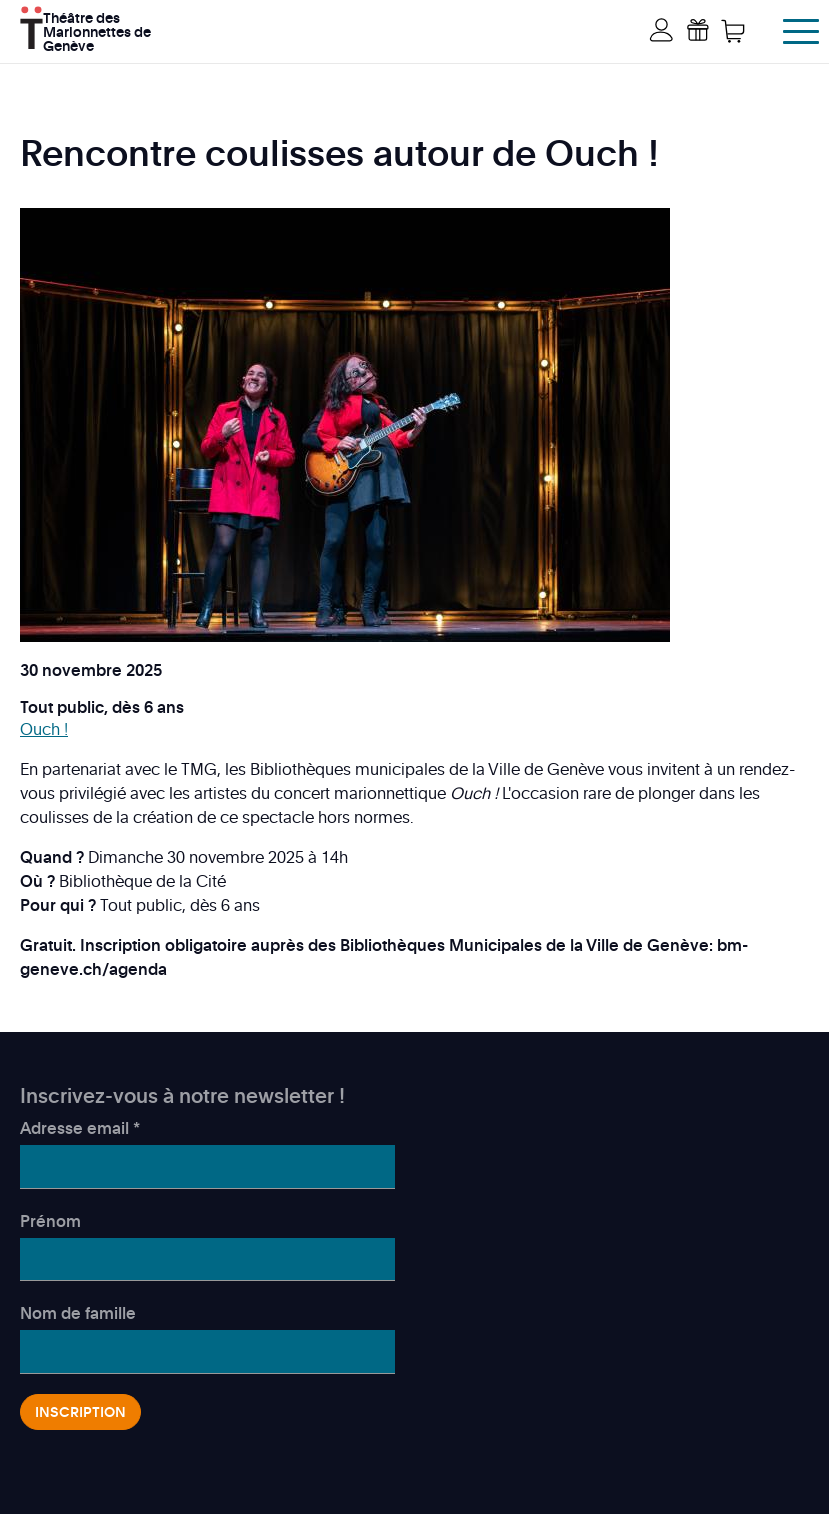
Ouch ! (44, 729)
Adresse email (80, 1128)
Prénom (50, 1221)
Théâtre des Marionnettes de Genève (97, 29)
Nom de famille (78, 1313)
